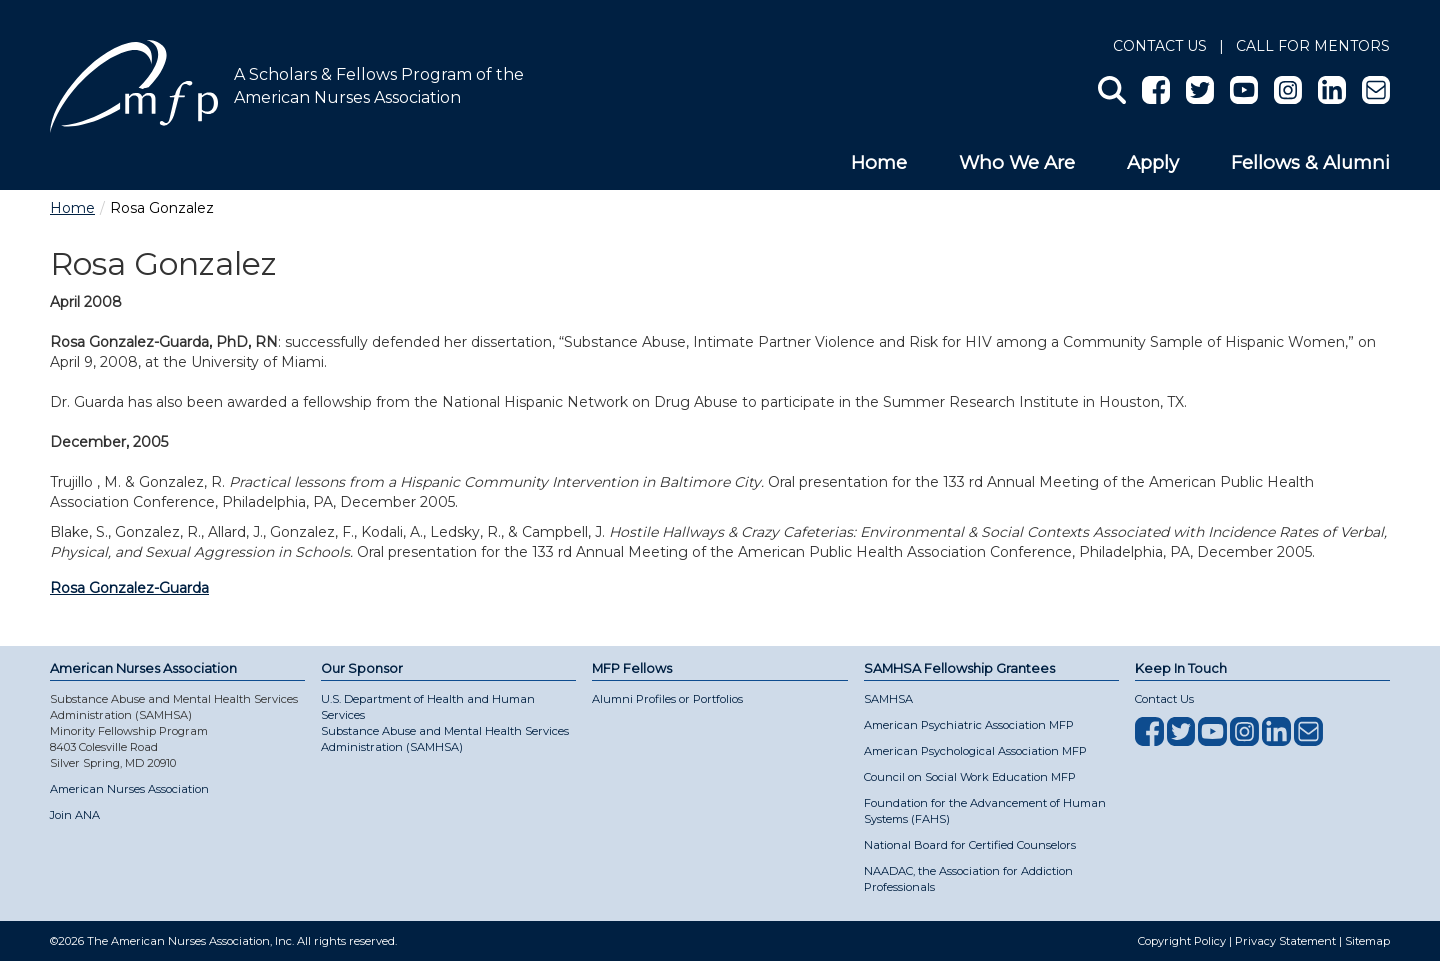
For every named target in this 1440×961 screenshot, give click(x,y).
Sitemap (1367, 941)
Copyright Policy (1182, 941)
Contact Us (1160, 46)
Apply (1153, 162)
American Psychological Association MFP (975, 751)
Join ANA (75, 815)
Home (879, 162)
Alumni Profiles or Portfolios (667, 699)
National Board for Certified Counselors (970, 845)
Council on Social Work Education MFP (970, 777)
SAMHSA (888, 699)
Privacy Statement (1285, 941)
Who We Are (1017, 162)
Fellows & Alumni (1310, 162)
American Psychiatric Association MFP (969, 725)
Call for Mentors (1313, 46)
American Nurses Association (129, 789)
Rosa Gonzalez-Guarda (129, 588)
